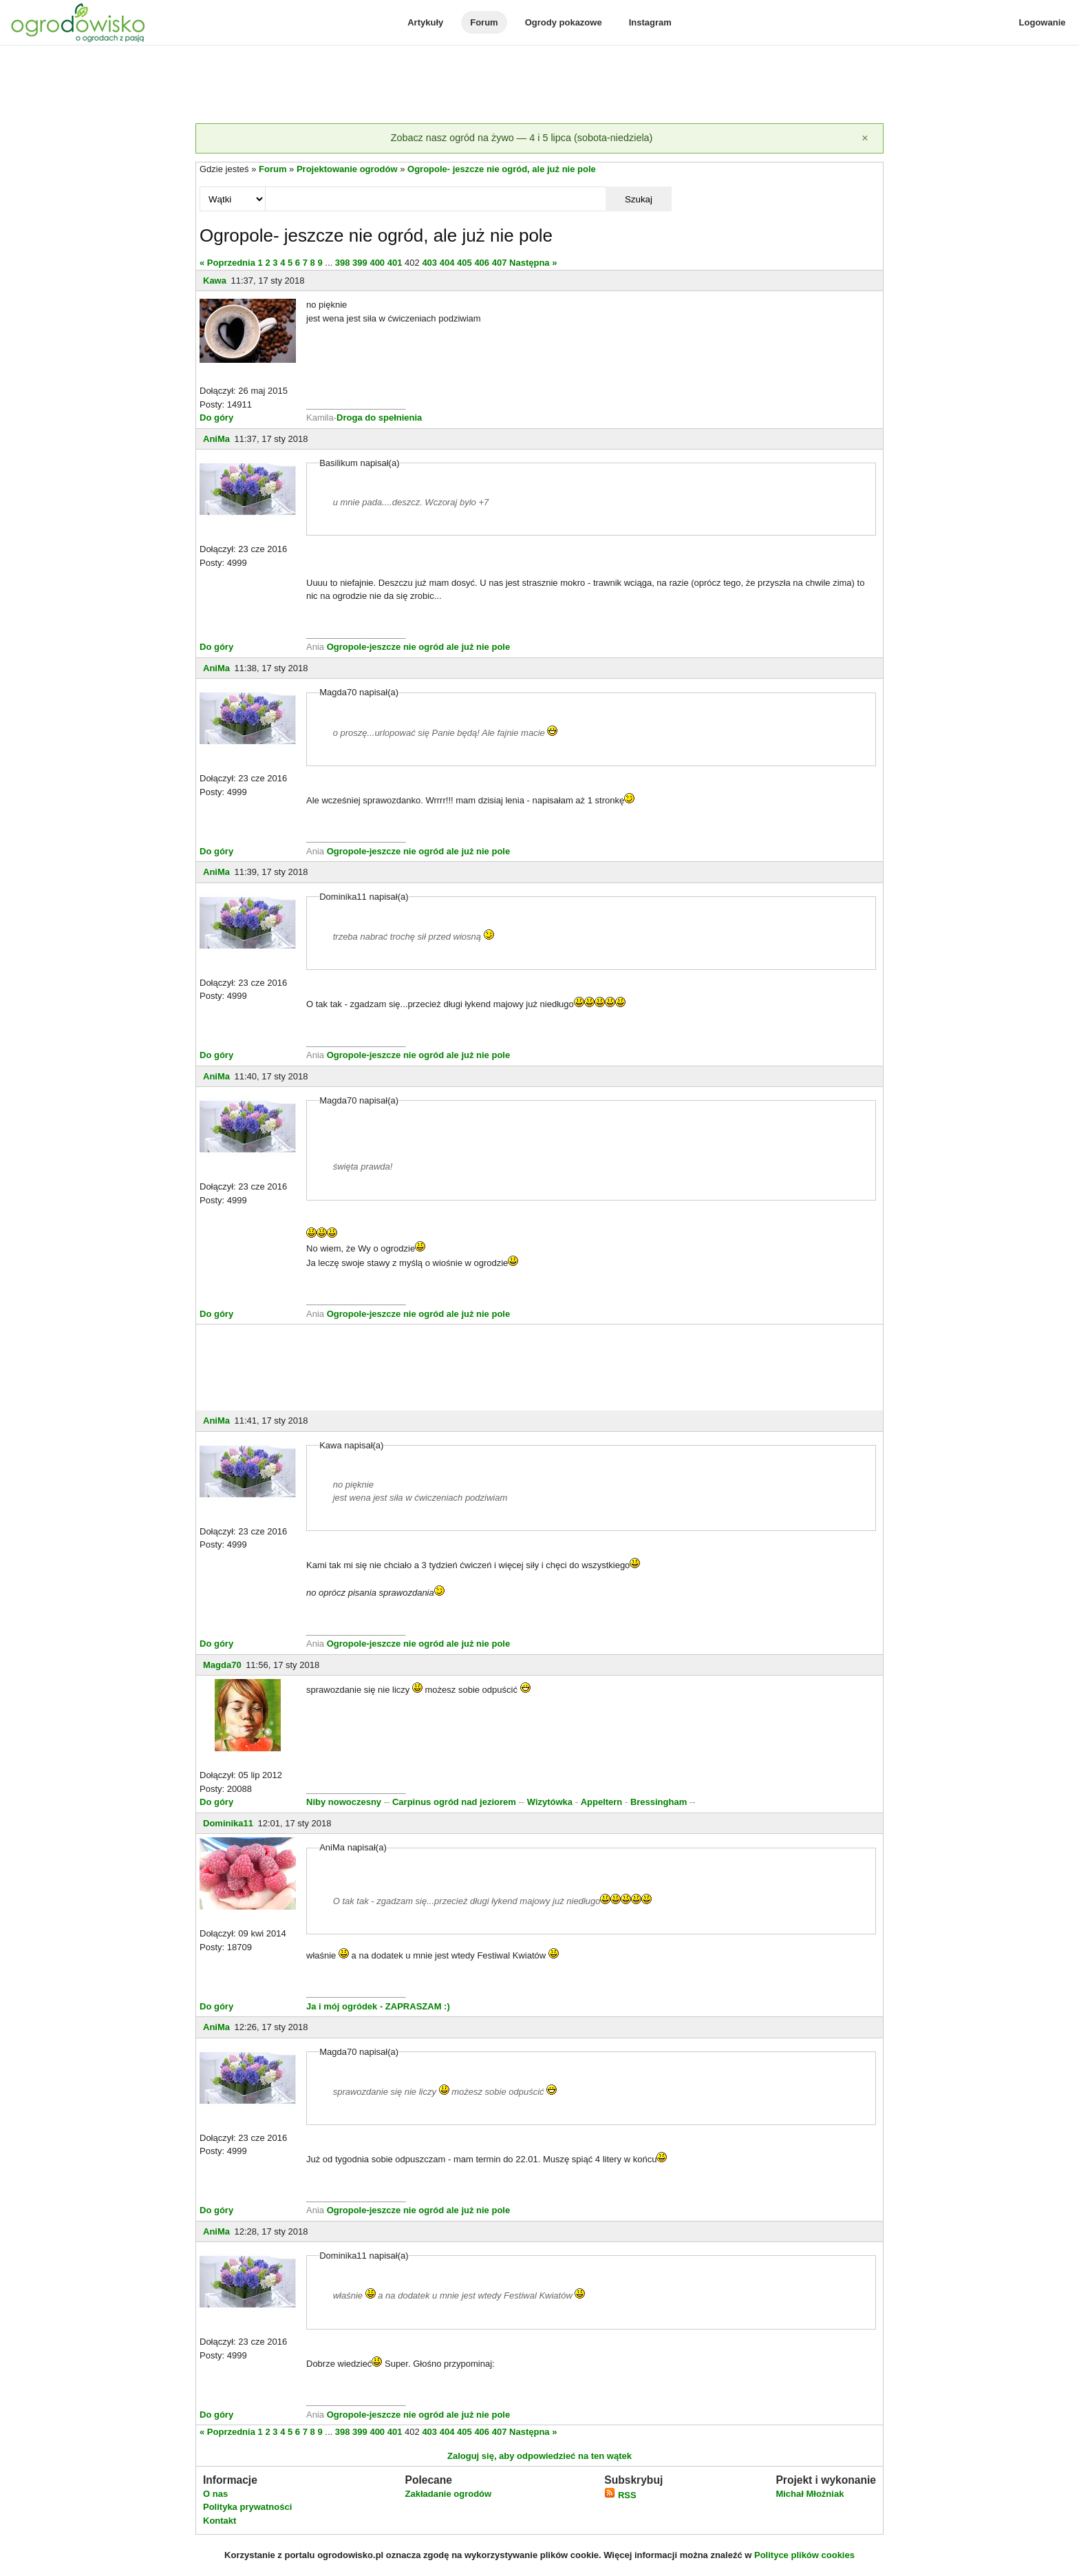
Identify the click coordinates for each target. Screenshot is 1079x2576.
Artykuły (425, 22)
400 (377, 262)
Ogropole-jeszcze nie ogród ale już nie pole (419, 647)
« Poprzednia (227, 262)
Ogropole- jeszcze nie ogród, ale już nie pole (501, 169)
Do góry (216, 417)
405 (464, 262)
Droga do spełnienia (379, 417)
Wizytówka (550, 1802)
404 (447, 262)
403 (429, 262)
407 (499, 262)
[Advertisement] (539, 85)
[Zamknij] (865, 138)
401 (395, 262)
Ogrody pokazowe (563, 22)
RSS (620, 2495)
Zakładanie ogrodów (448, 2494)
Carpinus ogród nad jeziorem (454, 1802)
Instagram (650, 22)
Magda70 (222, 1665)
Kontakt (219, 2520)
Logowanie (1042, 22)
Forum (484, 22)
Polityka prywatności (247, 2507)
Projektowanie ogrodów (347, 169)
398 (342, 262)
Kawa (214, 280)
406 (481, 262)
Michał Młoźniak (810, 2494)
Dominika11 (228, 1823)
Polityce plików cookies (804, 2555)
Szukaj (638, 199)
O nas (215, 2494)
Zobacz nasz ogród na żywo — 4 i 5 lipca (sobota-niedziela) (522, 137)
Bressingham (658, 1802)
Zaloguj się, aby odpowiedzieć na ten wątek (539, 2456)
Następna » (533, 262)
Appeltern (602, 1802)
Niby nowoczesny (345, 1802)
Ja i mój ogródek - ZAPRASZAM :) (378, 2006)
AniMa (216, 439)
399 (359, 262)
